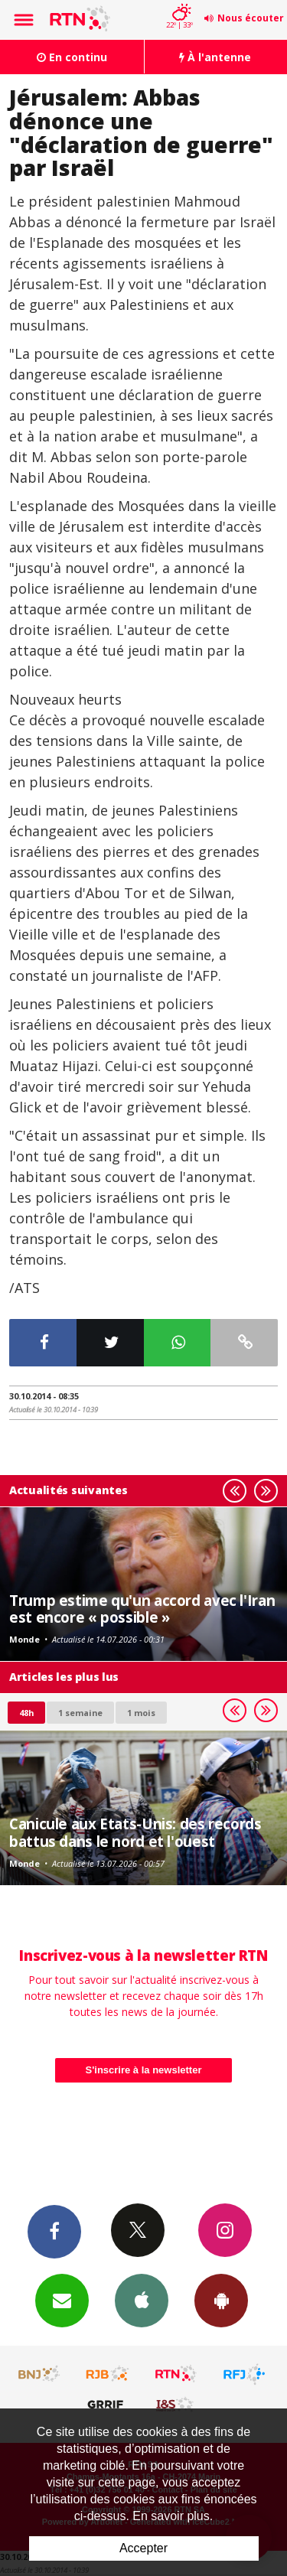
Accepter (143, 2548)
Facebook (54, 2231)
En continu (72, 57)
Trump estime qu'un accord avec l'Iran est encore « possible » (142, 1609)
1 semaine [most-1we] (80, 1712)
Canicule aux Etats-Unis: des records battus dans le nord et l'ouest (135, 1832)
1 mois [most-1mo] (141, 1712)
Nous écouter (250, 17)
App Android (221, 2300)
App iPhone (141, 2300)
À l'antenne (215, 57)
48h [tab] (26, 1712)
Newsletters (62, 2300)
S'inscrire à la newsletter (144, 2070)
